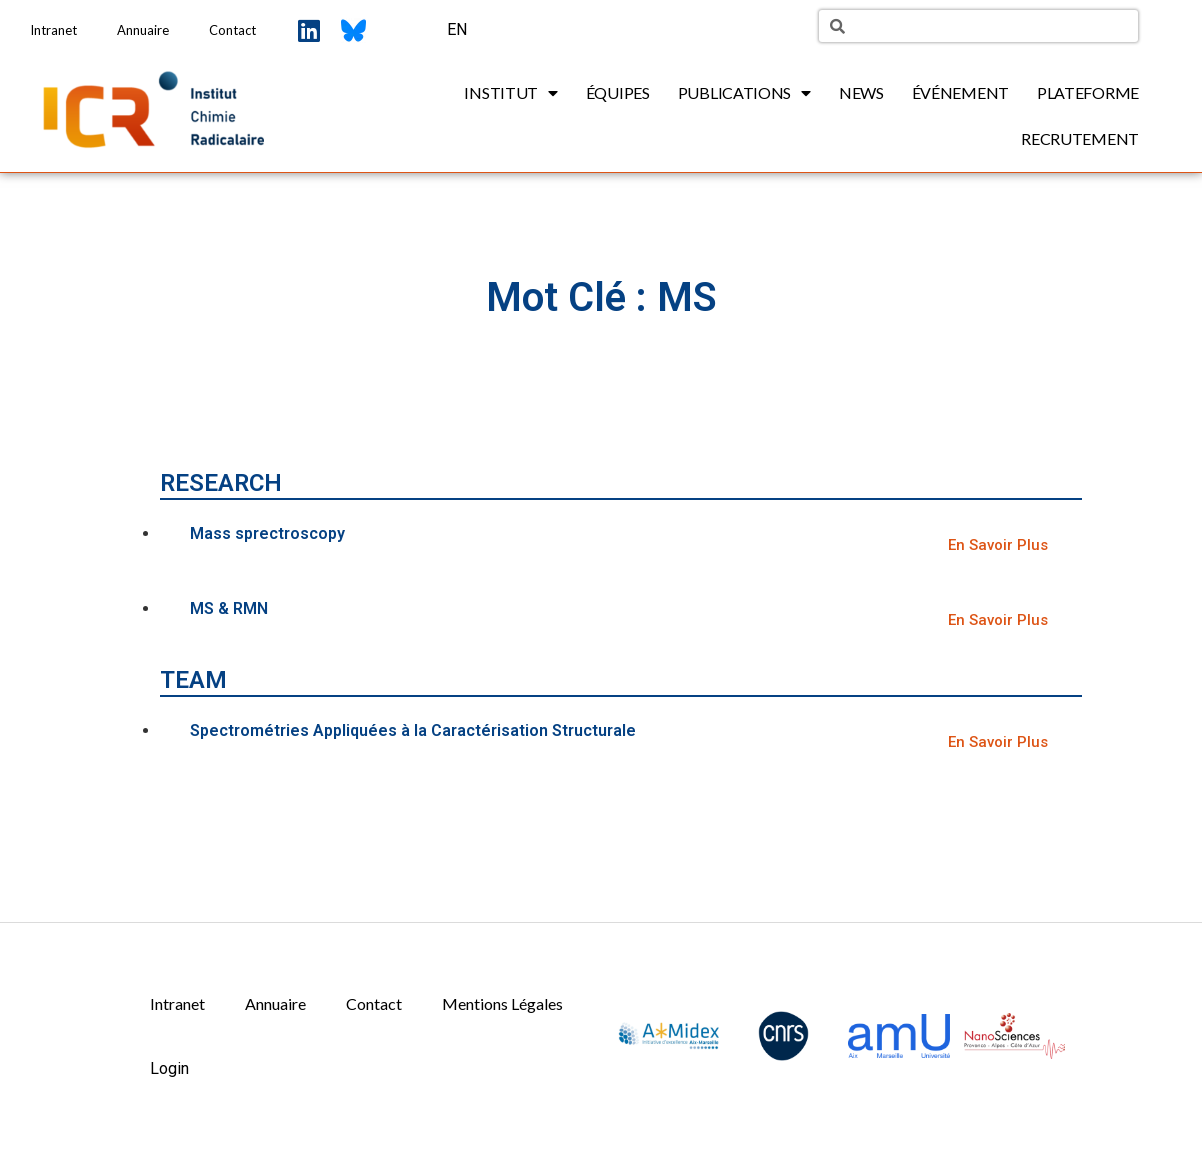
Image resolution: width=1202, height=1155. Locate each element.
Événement (960, 92)
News (861, 92)
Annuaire (143, 30)
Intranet (53, 30)
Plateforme (1088, 92)
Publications (744, 93)
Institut (510, 93)
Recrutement (1080, 138)
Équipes (618, 92)
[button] (998, 545)
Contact (232, 30)
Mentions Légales (502, 1003)
